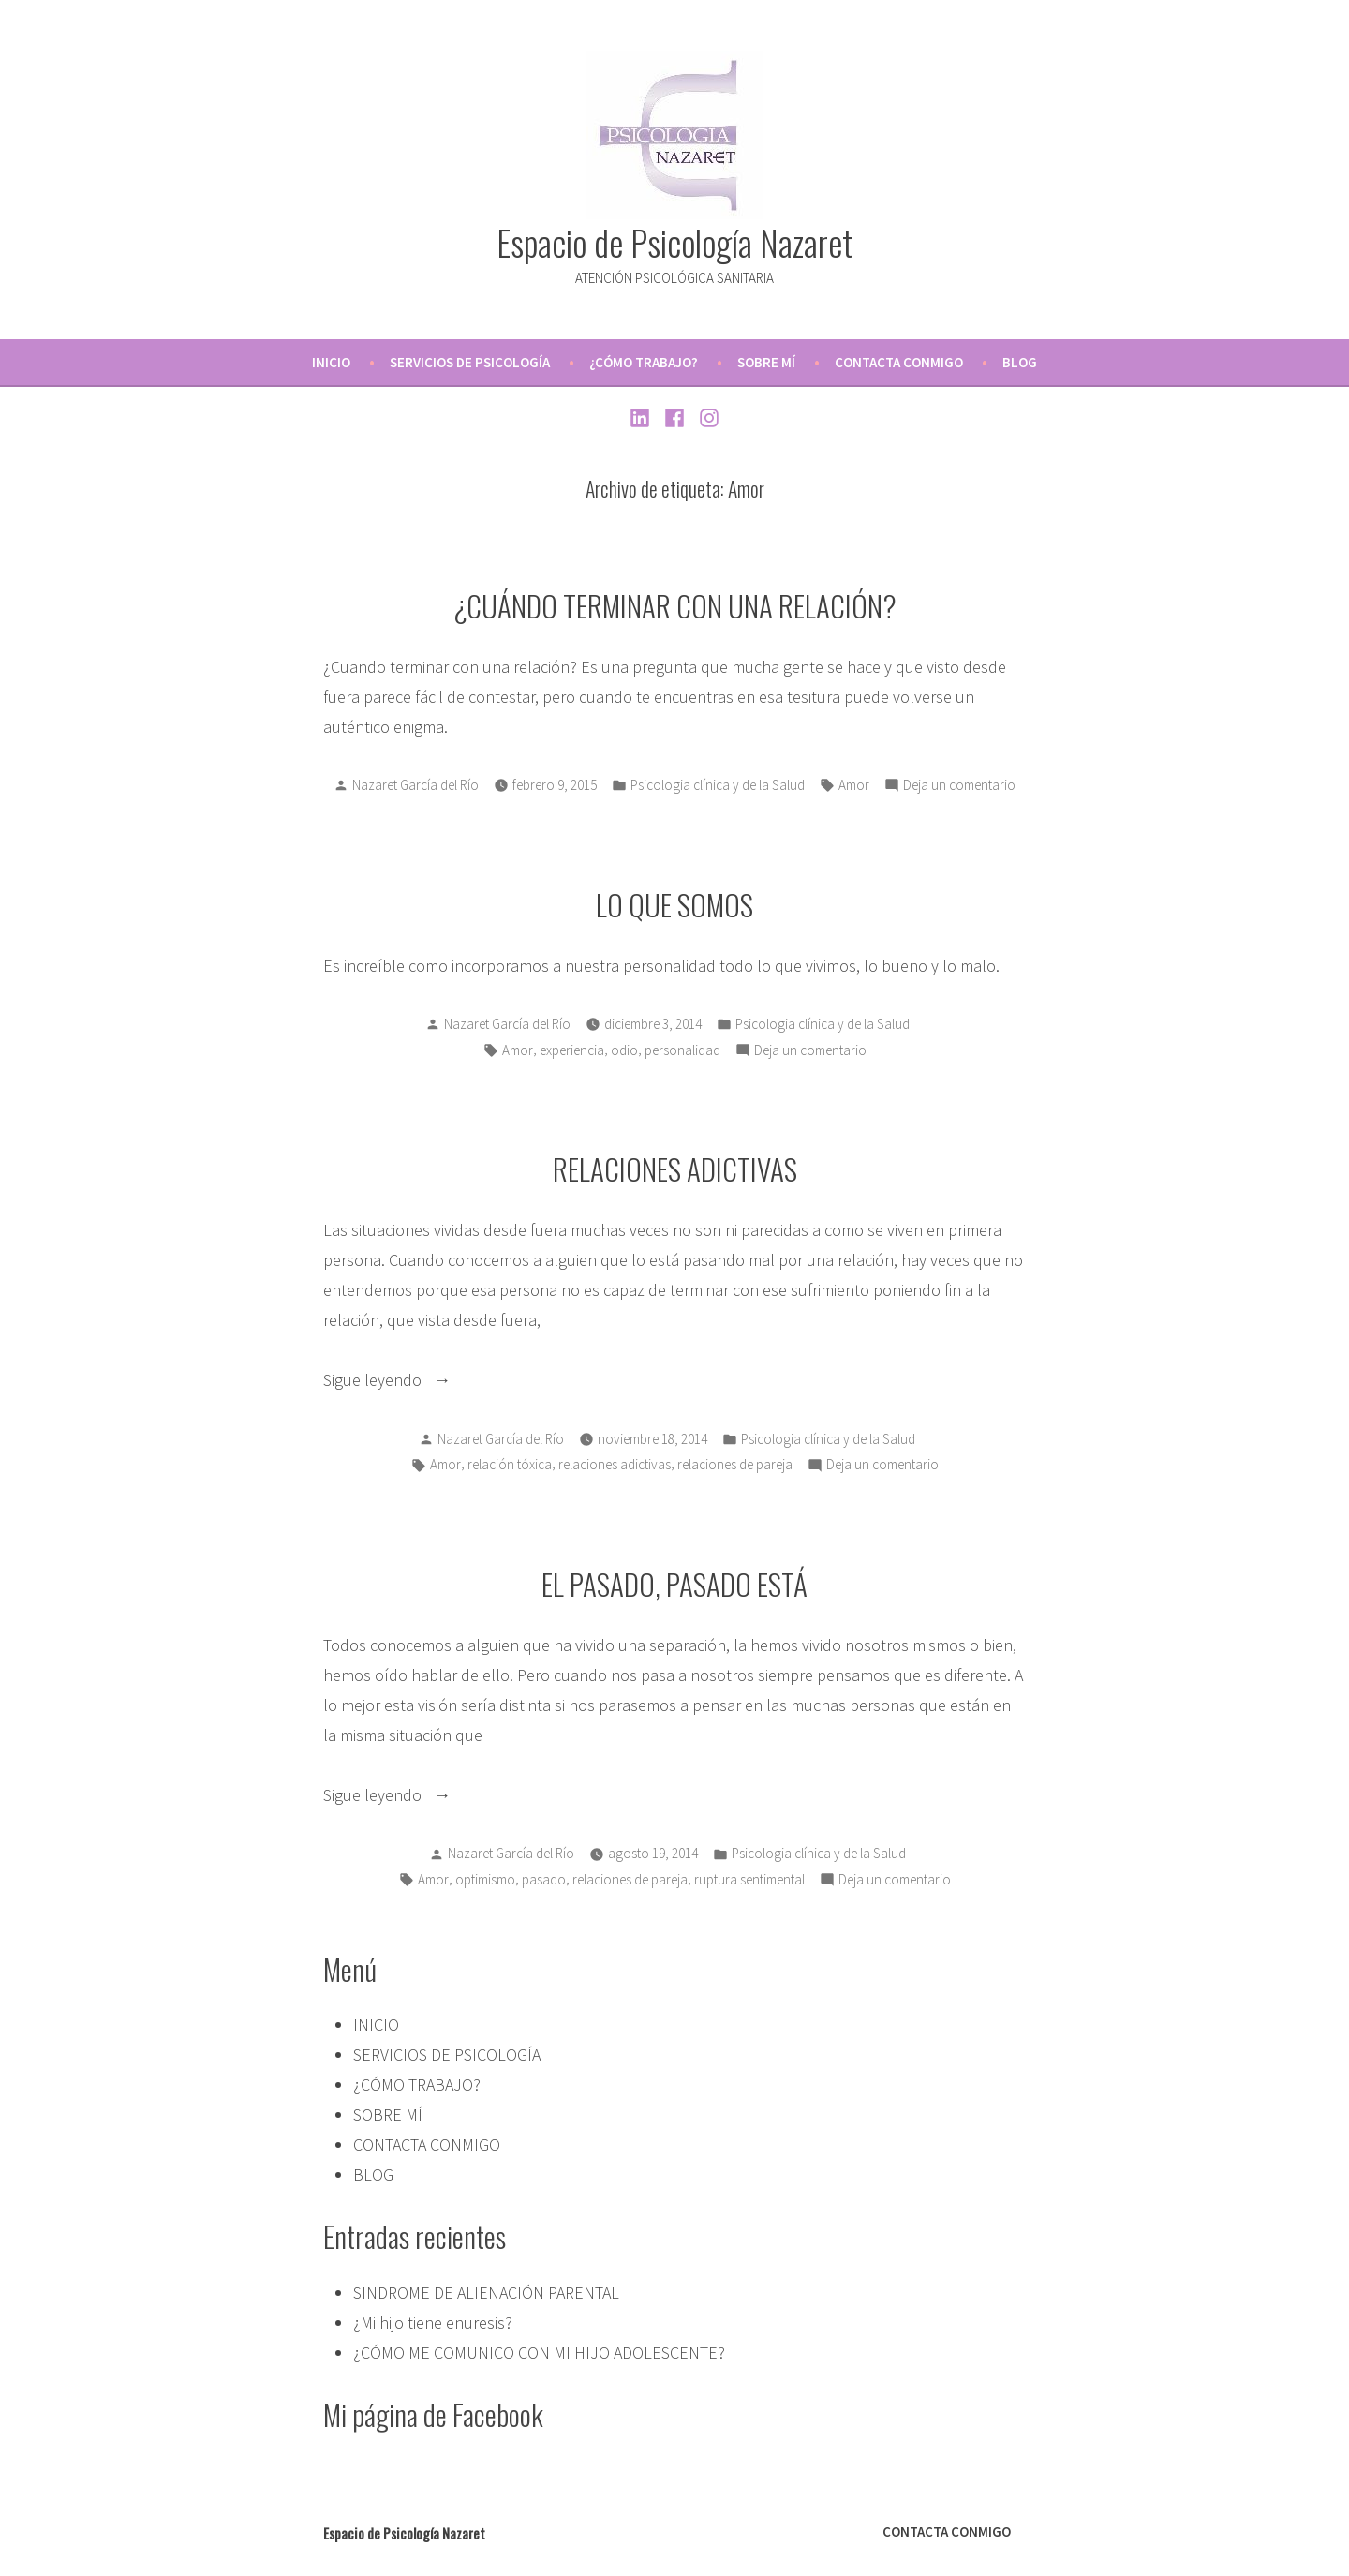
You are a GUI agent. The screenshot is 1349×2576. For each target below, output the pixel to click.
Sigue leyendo (422, 1380)
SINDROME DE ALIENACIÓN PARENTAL (486, 2292)
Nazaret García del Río (415, 785)
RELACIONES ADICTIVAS (675, 1168)
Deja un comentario (959, 785)
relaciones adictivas (614, 1464)
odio (624, 1050)
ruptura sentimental (749, 1879)
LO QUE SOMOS (674, 904)
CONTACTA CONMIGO (899, 362)
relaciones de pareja (735, 1464)
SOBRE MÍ (766, 362)
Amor (853, 785)
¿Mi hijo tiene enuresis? (432, 2322)
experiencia (572, 1050)
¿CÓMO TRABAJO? (643, 362)
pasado (544, 1879)
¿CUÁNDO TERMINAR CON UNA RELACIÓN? (675, 605)
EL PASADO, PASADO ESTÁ (674, 1583)
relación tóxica (509, 1464)
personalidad (682, 1050)
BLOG (1019, 362)
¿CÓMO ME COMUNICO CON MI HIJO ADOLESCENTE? (539, 2352)
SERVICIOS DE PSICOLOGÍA (470, 362)
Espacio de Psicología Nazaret (674, 242)
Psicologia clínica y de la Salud (717, 785)
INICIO (331, 362)
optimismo (485, 1879)
